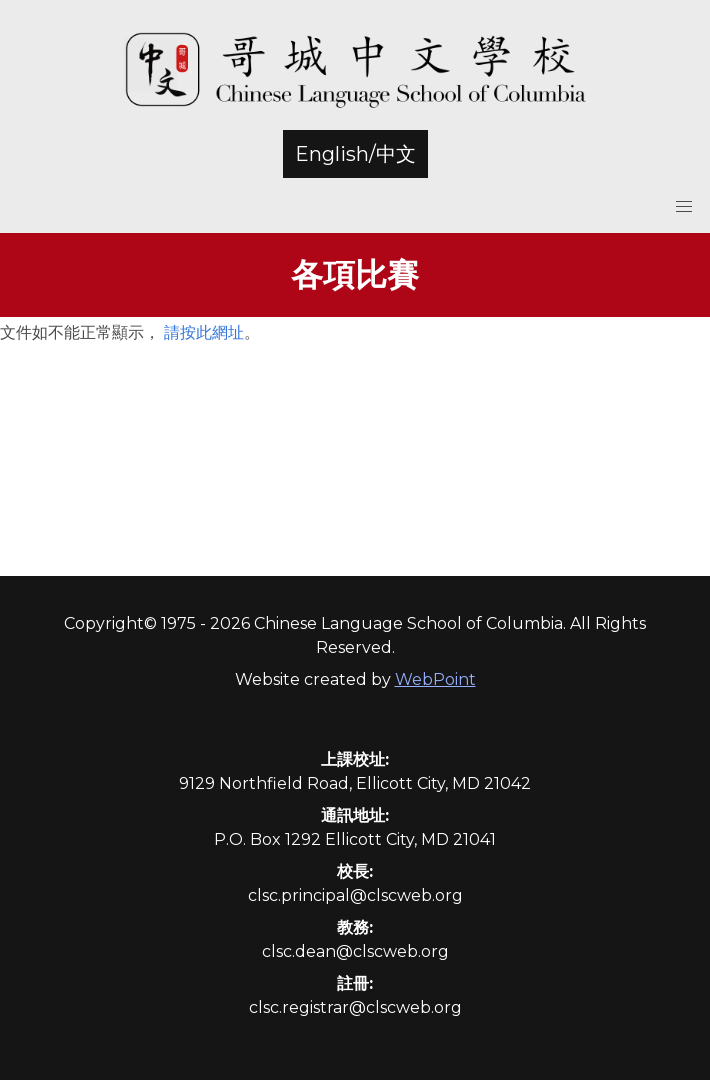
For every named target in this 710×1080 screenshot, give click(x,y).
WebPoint (435, 679)
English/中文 (355, 154)
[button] (684, 207)
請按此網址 (204, 332)
